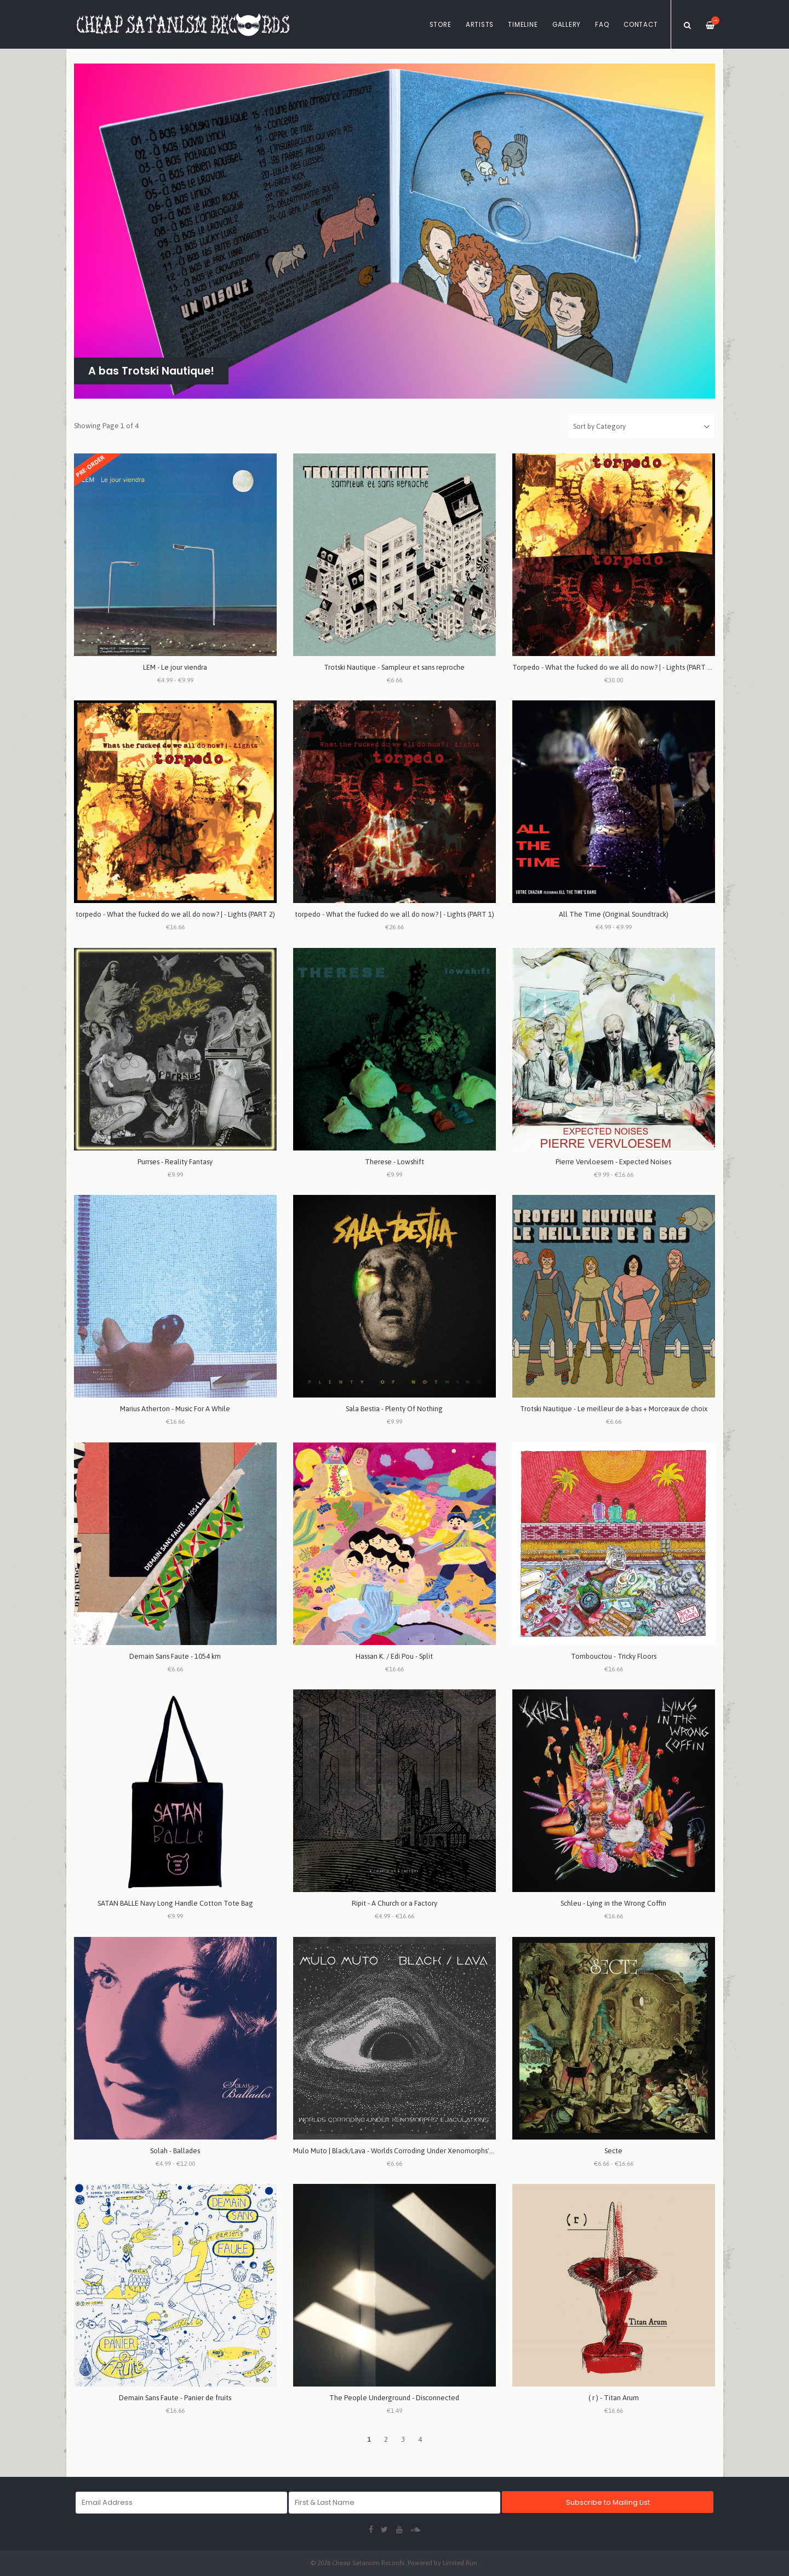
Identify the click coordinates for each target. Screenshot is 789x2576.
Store (440, 24)
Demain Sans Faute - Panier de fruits (175, 2398)
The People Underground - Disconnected (394, 2398)
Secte (613, 2151)
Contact (641, 24)
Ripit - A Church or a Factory (394, 1903)
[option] (394, 231)
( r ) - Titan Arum (613, 2398)
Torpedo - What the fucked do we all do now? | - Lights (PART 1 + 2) (618, 667)
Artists (480, 24)
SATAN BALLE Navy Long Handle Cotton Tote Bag (175, 1903)
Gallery (566, 24)
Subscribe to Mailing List (608, 2502)
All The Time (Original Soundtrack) (613, 914)
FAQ (602, 24)
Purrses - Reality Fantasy (175, 1162)
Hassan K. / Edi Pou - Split (394, 1656)
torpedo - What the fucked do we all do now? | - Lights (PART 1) (394, 914)
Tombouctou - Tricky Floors (613, 1656)
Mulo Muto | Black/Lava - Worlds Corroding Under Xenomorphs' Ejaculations (411, 2151)
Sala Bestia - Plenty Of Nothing (394, 1409)
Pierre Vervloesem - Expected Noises (613, 1162)
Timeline (523, 24)
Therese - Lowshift (394, 1162)
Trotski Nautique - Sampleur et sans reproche (394, 667)
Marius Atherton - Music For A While (175, 1409)
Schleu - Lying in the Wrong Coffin (613, 1903)
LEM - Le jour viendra (175, 667)
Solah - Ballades (175, 2151)
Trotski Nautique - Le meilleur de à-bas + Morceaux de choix (613, 1409)
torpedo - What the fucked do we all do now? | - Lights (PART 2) (175, 914)
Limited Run (460, 2562)
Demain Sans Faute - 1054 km (175, 1656)
